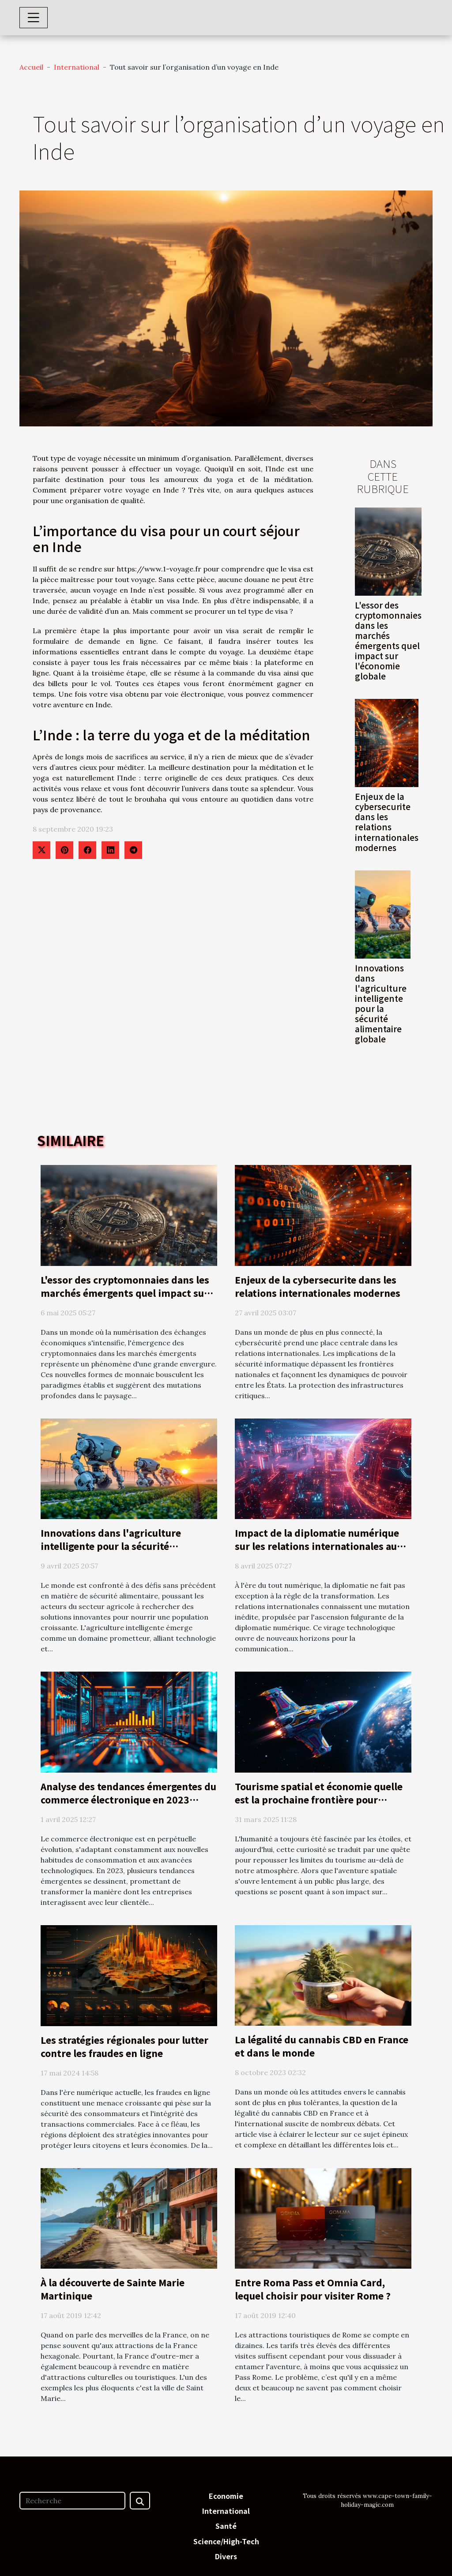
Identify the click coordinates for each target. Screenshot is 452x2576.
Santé (226, 2525)
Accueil (31, 67)
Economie (226, 2495)
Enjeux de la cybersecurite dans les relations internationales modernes (386, 821)
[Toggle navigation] (33, 17)
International (76, 67)
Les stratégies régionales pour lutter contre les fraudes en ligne (124, 2046)
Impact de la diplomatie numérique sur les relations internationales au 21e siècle (317, 1546)
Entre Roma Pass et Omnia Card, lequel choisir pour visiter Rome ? (313, 2289)
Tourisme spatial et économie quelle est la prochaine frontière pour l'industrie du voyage (319, 1799)
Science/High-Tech (226, 2541)
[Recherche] (72, 2500)
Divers (226, 2556)
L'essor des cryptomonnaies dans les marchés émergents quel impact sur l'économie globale (388, 640)
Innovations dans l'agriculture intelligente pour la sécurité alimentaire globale (381, 1003)
